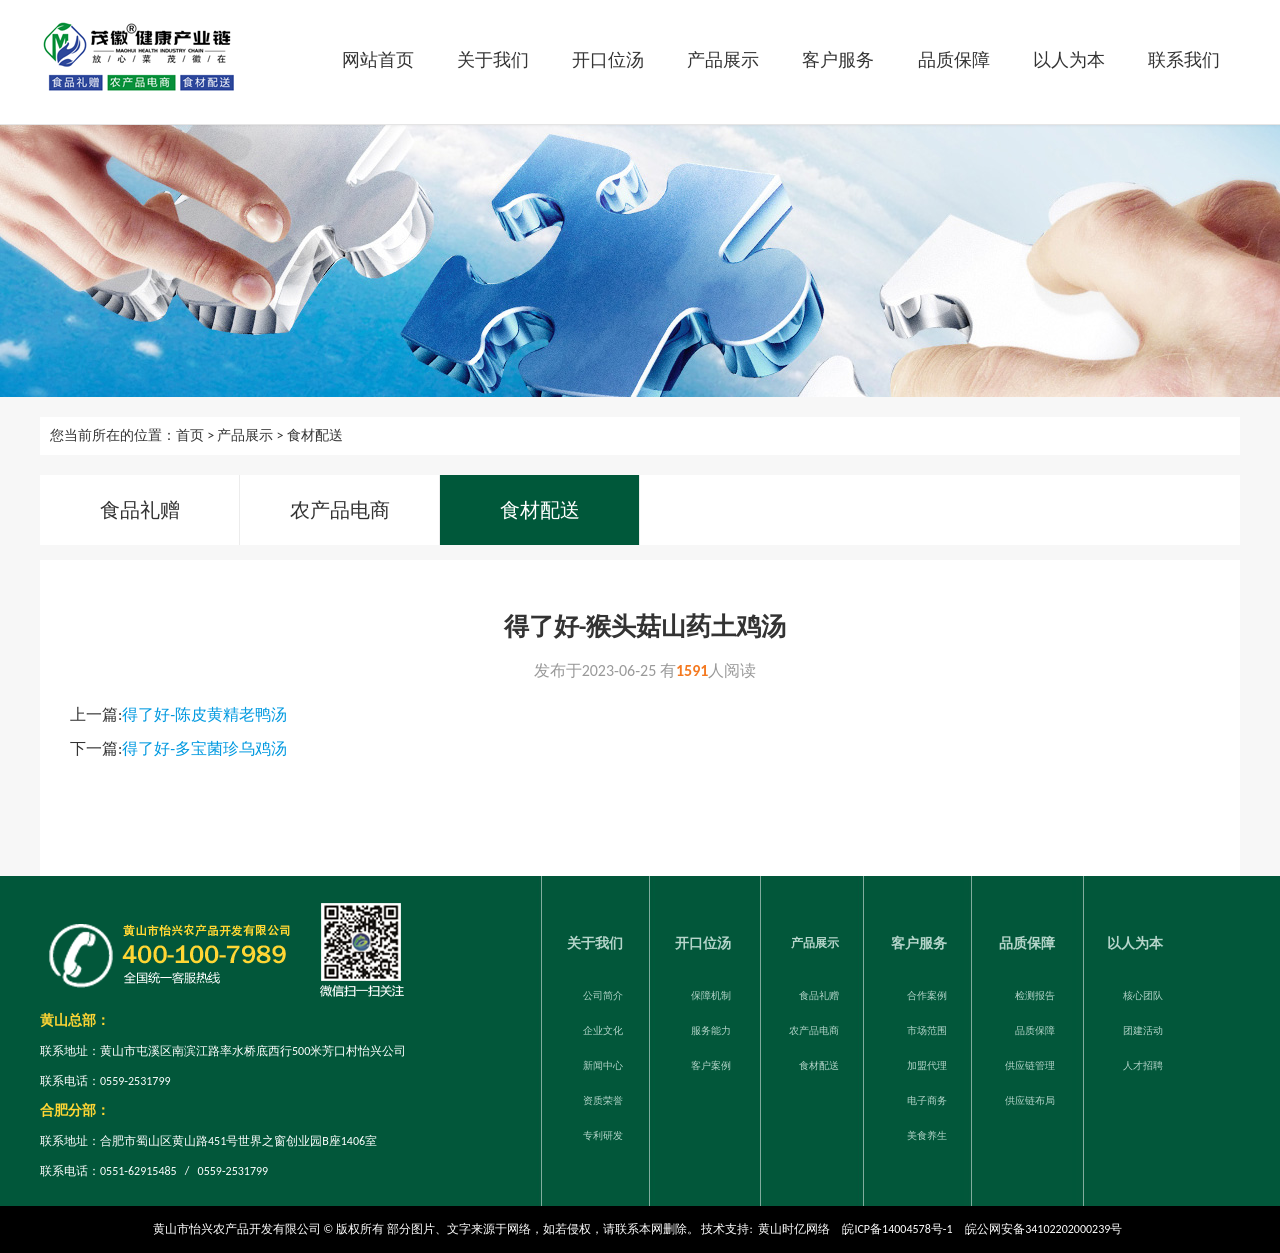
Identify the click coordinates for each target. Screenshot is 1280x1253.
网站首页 (378, 60)
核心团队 (1143, 992)
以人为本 (1069, 60)
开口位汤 (608, 60)
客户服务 (838, 60)
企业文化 (603, 1027)
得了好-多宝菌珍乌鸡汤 (204, 748)
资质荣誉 (603, 1097)
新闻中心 (603, 1062)
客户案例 (711, 1062)
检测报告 (1035, 992)
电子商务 (927, 1097)
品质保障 (954, 60)
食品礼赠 (140, 510)
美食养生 (927, 1132)
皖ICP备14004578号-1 (897, 1229)
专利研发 (603, 1132)
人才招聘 (1143, 1062)
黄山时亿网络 (794, 1229)
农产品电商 (340, 510)
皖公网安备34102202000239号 (1043, 1229)
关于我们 (493, 60)
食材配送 (315, 435)
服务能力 (711, 1027)
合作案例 (927, 992)
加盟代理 (927, 1062)
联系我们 (1184, 60)
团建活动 (1143, 1027)
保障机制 (711, 992)
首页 (190, 435)
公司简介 (603, 992)
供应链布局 (1030, 1097)
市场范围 (927, 1027)
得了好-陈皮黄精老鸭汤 (204, 714)
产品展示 (723, 60)
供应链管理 (1030, 1062)
